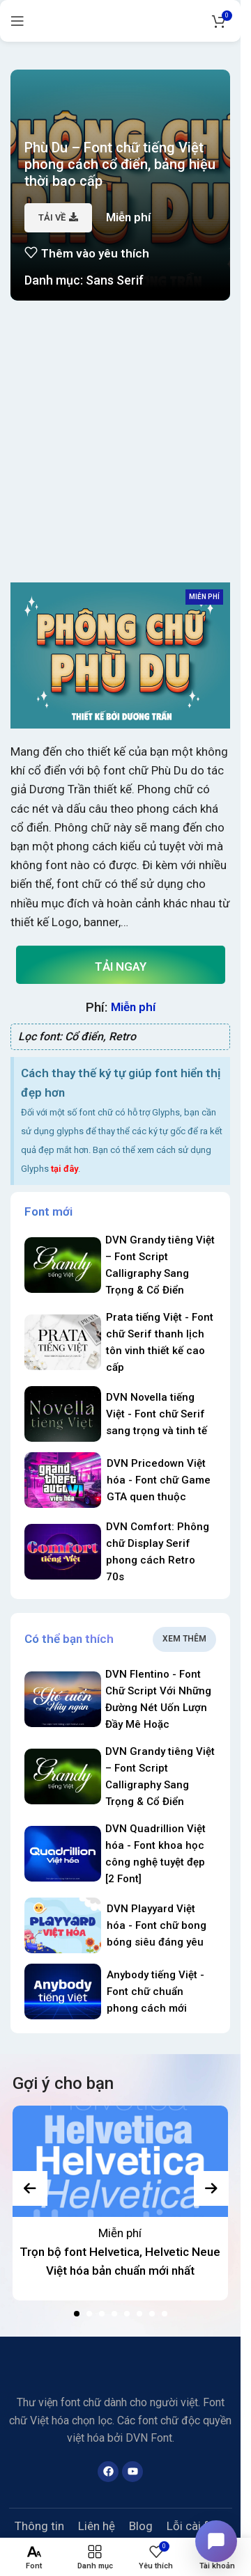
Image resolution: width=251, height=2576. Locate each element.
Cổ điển (84, 1036)
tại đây (64, 1168)
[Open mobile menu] (17, 21)
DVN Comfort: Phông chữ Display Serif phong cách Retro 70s (157, 1551)
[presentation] (30, 2188)
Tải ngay (120, 966)
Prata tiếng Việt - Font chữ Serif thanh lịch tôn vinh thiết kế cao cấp (159, 1342)
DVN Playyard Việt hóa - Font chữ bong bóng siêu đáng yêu (156, 1925)
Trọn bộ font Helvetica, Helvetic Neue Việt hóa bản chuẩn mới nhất (120, 2261)
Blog (141, 2526)
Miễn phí (120, 2233)
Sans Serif (115, 280)
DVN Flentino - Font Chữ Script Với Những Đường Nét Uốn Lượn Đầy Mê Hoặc (158, 1699)
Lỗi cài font (196, 2526)
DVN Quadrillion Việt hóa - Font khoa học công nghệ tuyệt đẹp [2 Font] (155, 1853)
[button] (76, 2313)
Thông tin (39, 2526)
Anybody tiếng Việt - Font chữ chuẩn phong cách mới (155, 1991)
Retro (122, 1036)
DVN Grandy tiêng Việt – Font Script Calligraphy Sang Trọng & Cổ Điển (160, 1265)
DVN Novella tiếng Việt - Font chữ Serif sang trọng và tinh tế (156, 1414)
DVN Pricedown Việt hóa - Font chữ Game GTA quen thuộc (159, 1480)
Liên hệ (96, 2526)
